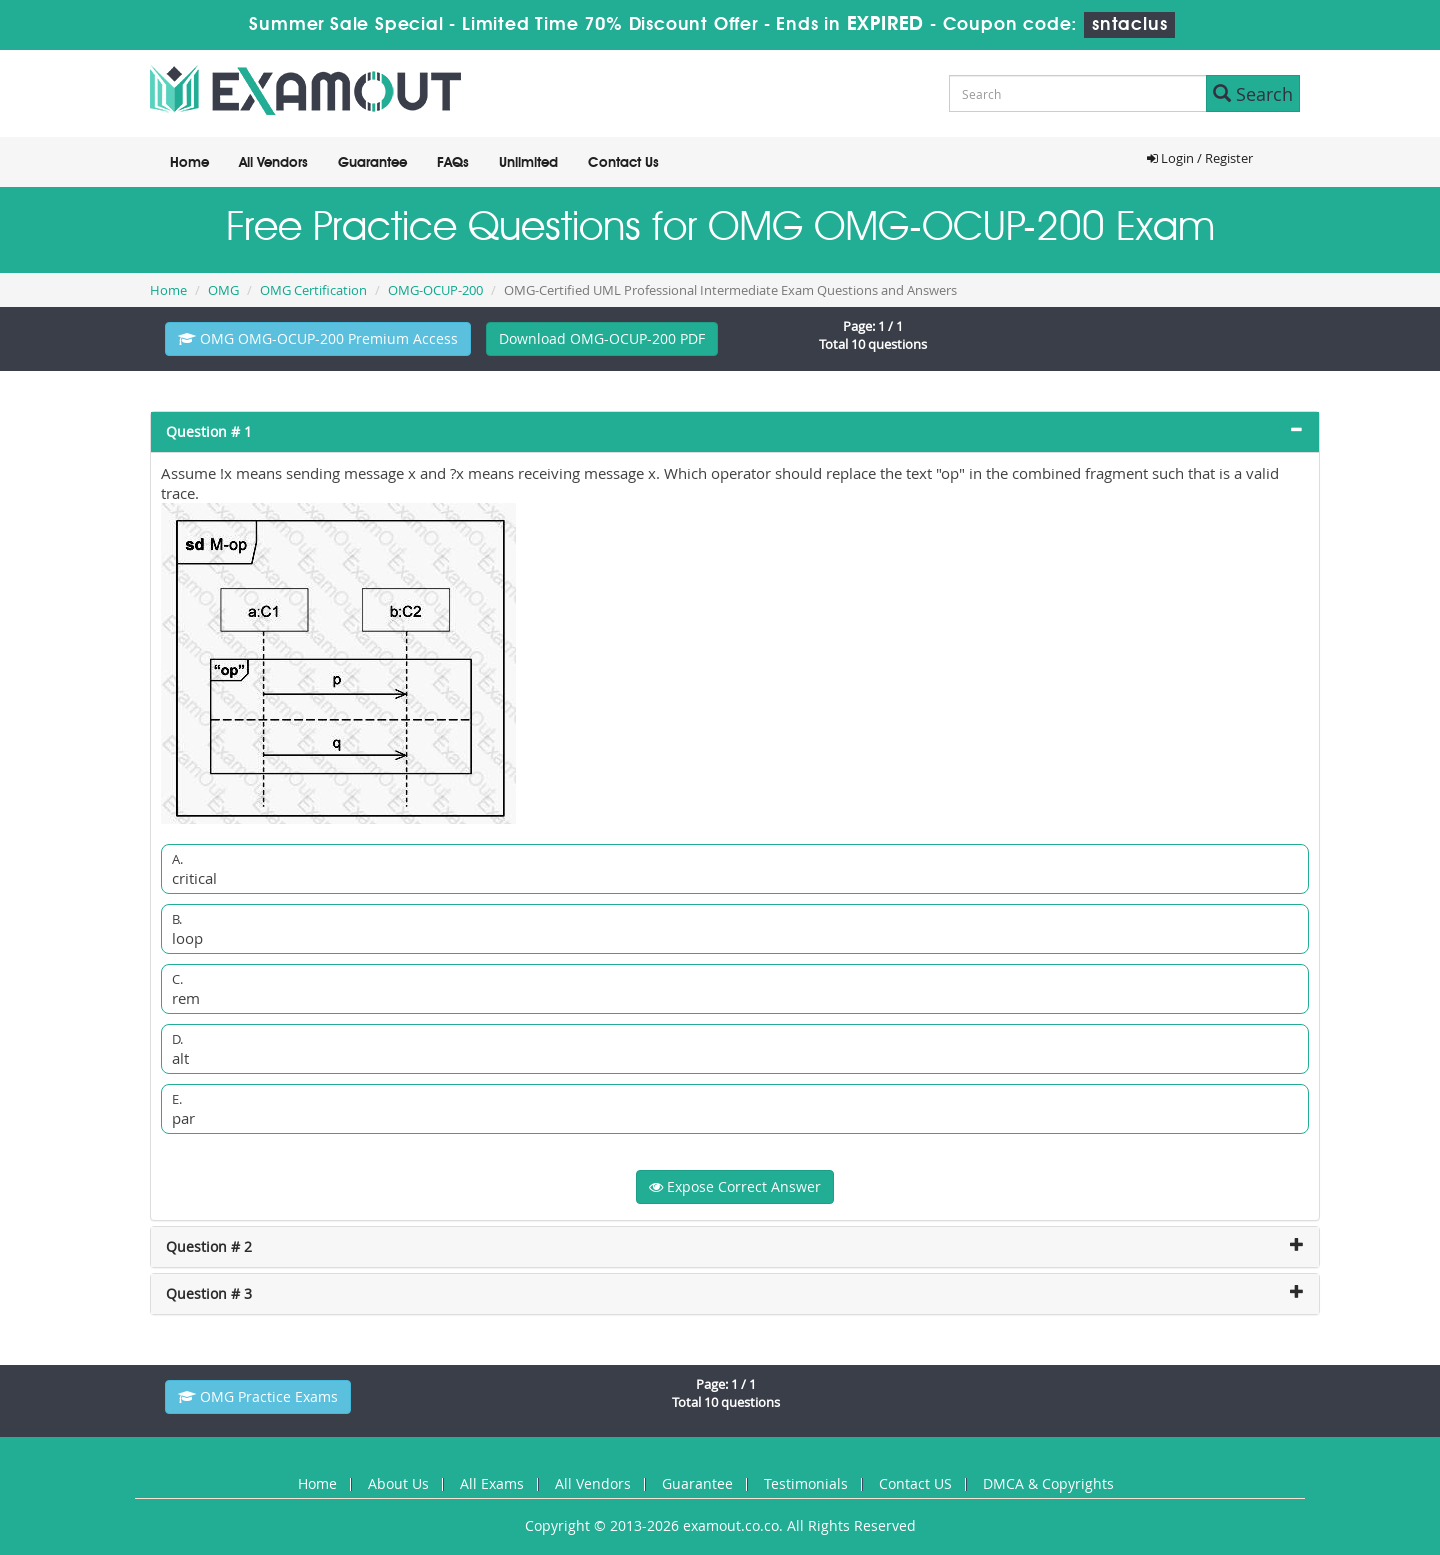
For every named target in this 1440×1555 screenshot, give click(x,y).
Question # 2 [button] (209, 1246)
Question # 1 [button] (209, 431)
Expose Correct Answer (735, 1186)
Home (189, 163)
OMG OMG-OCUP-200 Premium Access (318, 338)
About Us (398, 1483)
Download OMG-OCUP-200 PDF (602, 338)
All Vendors (273, 163)
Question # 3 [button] (209, 1293)
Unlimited (528, 163)
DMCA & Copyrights (1048, 1483)
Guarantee (372, 163)
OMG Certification (313, 290)
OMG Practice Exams (258, 1396)
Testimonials (806, 1483)
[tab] (735, 432)
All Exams (492, 1483)
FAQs (453, 163)
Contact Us (623, 163)
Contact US (915, 1483)
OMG (223, 290)
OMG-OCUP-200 (435, 290)
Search (1253, 94)
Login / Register (1200, 158)
